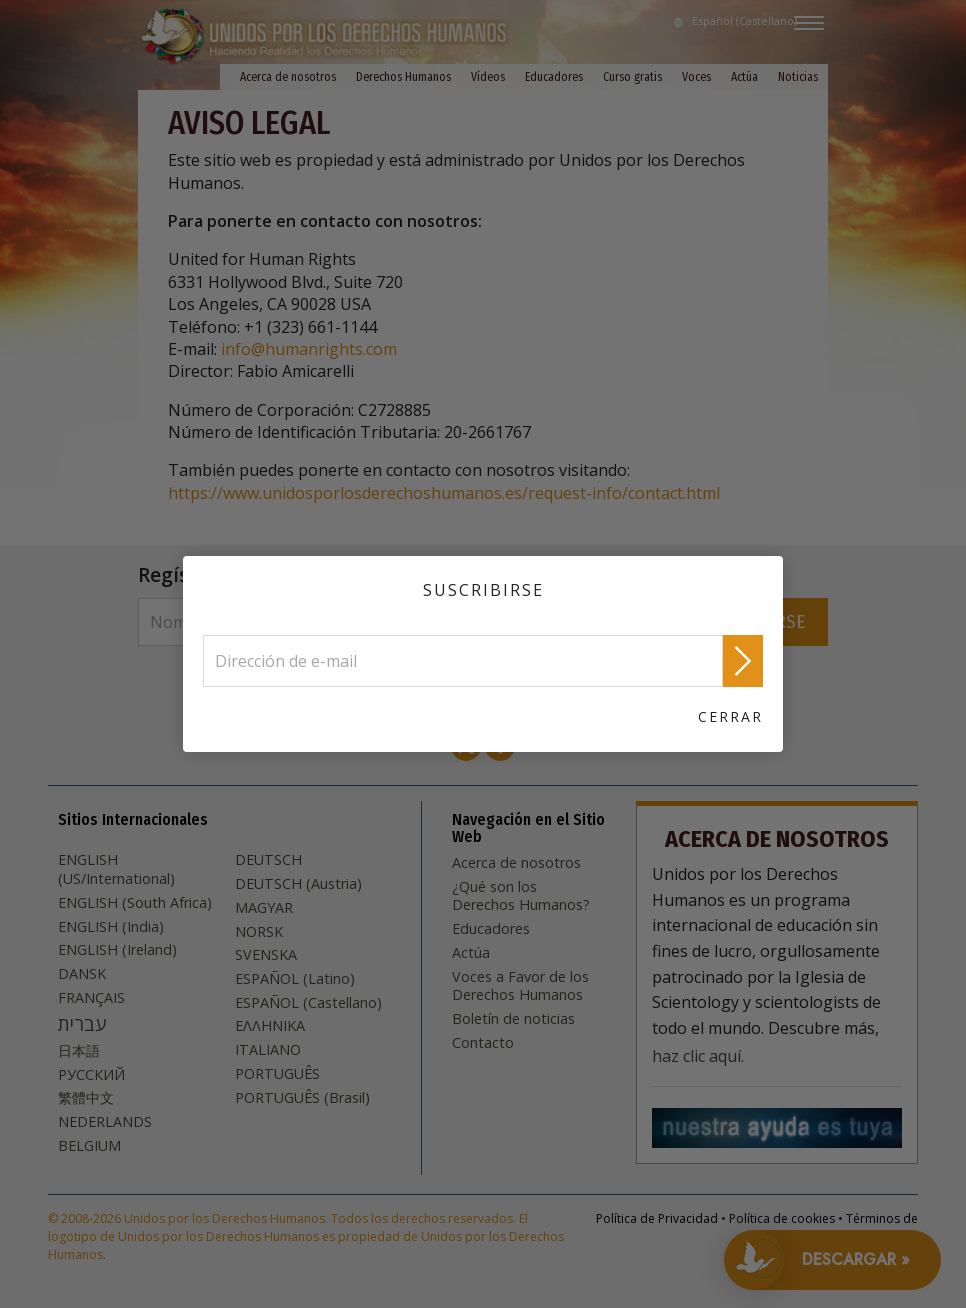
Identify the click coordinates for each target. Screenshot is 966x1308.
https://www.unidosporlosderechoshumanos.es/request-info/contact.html (444, 493)
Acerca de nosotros (288, 77)
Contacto (483, 1043)
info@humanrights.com (309, 349)
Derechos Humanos (403, 77)
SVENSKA (266, 955)
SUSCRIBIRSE (753, 621)
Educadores (554, 77)
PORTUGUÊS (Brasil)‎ (302, 1098)
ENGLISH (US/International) (116, 869)
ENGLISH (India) (111, 927)
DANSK (82, 974)
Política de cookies (782, 1218)
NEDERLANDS (105, 1122)
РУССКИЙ (91, 1075)
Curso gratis (632, 77)
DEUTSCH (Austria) (298, 884)
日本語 (79, 1051)
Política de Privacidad (657, 1218)
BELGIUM (89, 1146)
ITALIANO (268, 1050)
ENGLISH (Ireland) (117, 950)
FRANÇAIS (91, 998)
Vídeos (488, 77)
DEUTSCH (268, 860)
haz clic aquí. (698, 1056)
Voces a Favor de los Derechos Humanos (520, 986)
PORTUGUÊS (277, 1074)
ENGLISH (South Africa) (135, 903)
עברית (82, 1024)
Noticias (798, 77)
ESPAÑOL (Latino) (295, 979)
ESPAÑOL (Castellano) (308, 1003)
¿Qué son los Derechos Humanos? (521, 896)
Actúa (744, 77)
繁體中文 (86, 1098)
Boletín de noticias (513, 1019)
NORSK (259, 932)
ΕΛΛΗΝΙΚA (270, 1026)
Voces (696, 77)
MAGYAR (264, 908)
